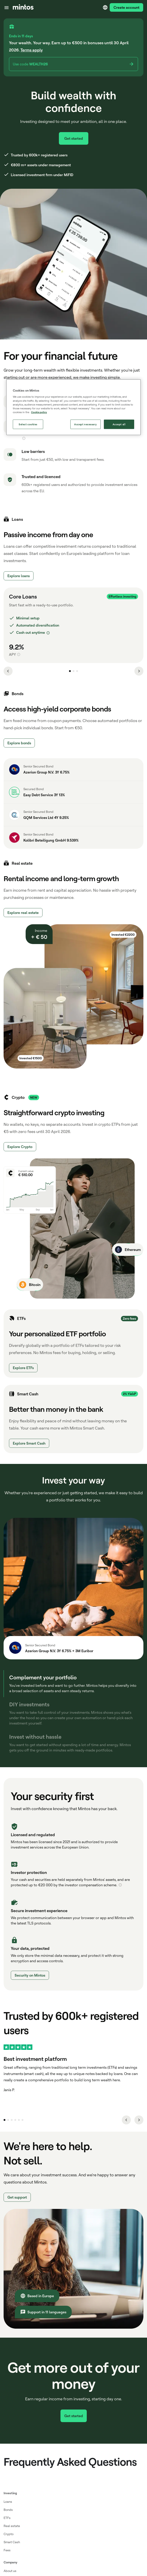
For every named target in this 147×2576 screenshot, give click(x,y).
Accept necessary (85, 424)
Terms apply (31, 49)
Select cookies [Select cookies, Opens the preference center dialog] (28, 424)
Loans (8, 2501)
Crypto (8, 2534)
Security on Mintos (30, 1975)
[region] (73, 407)
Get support (17, 2197)
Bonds (8, 2509)
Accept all (119, 424)
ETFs (7, 2517)
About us (10, 2570)
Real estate (12, 2525)
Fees (7, 2550)
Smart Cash (12, 2542)
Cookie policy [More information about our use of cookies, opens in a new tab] (39, 412)
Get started (73, 138)
